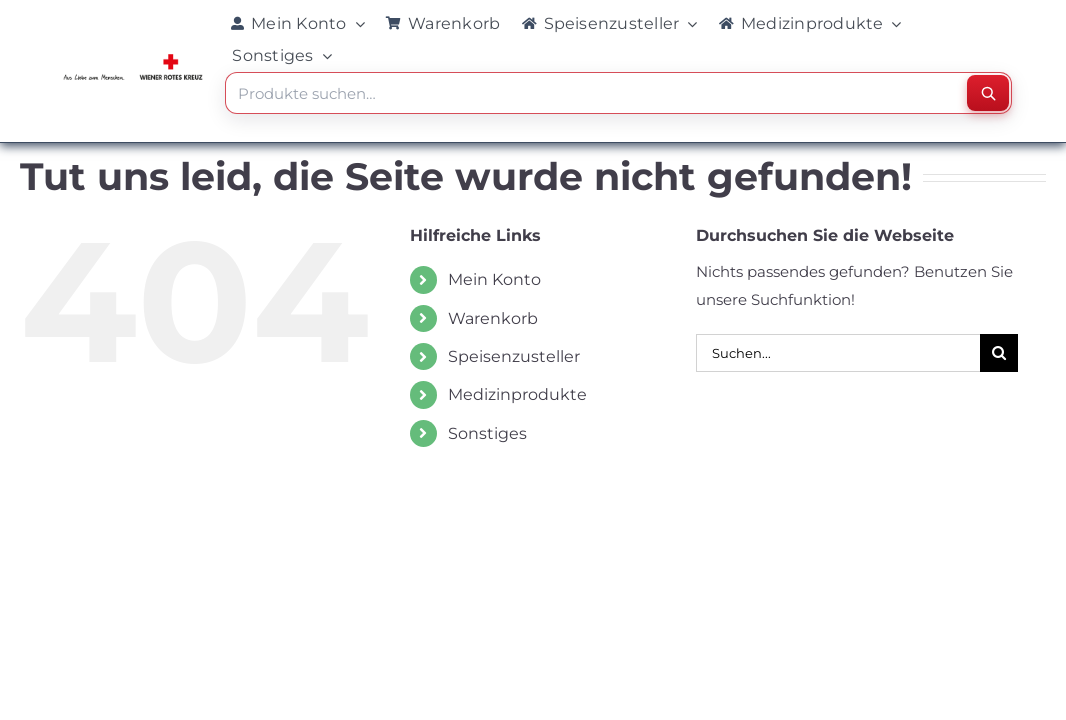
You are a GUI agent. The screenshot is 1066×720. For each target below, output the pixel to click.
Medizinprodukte (517, 394)
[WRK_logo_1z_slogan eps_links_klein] (133, 59)
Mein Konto (494, 279)
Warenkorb (493, 318)
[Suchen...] (838, 353)
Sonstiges (487, 433)
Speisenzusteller (514, 356)
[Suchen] (988, 93)
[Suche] (999, 353)
